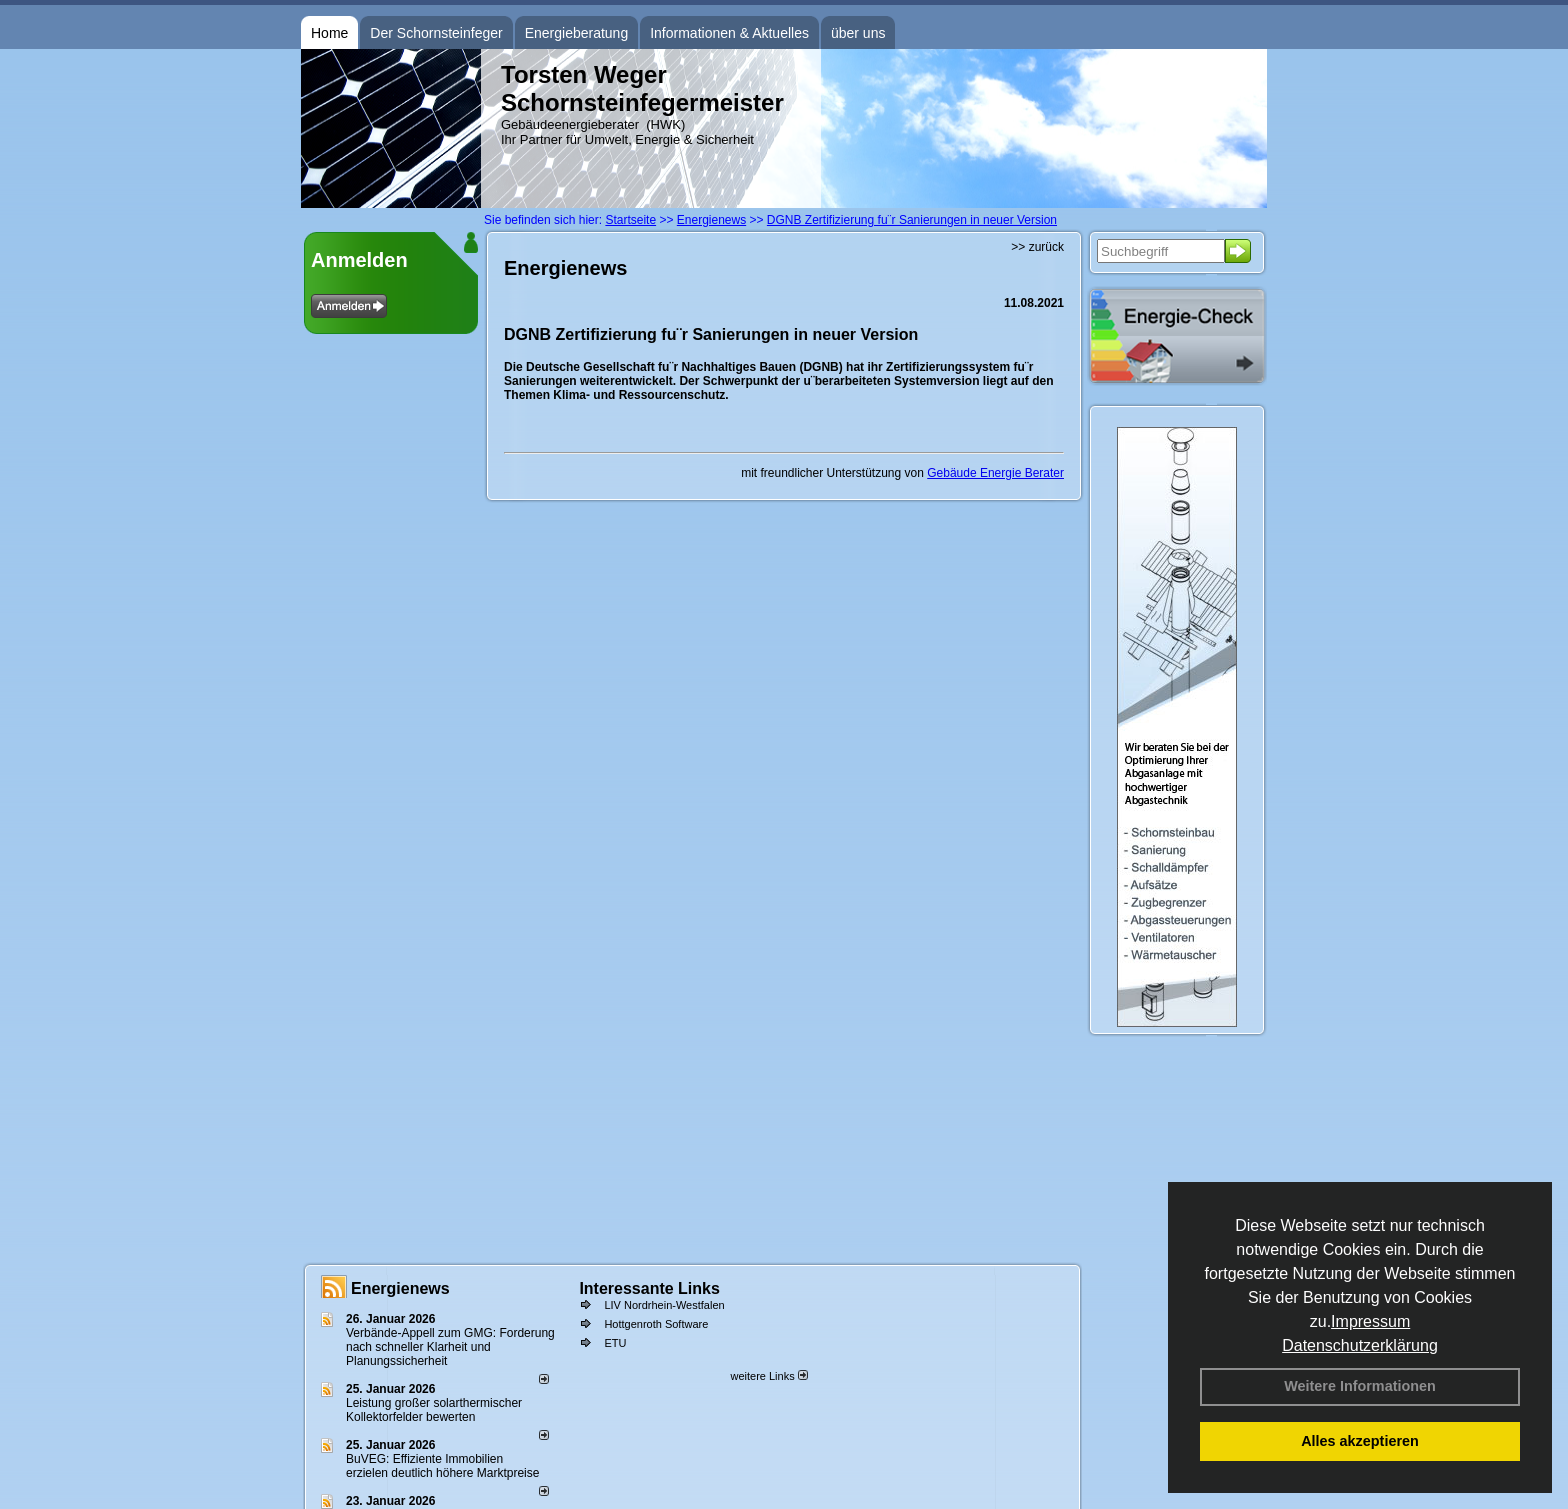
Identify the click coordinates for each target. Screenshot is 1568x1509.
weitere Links (768, 1376)
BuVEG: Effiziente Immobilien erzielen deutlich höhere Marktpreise (442, 1466)
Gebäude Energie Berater (995, 473)
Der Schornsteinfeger (436, 33)
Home (329, 33)
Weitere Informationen (1360, 1386)
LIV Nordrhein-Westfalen (664, 1305)
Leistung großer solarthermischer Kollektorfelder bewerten (434, 1410)
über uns (858, 33)
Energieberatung (577, 33)
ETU (615, 1343)
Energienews (400, 1288)
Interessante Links (649, 1288)
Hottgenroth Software (656, 1324)
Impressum (1370, 1321)
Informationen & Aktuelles (729, 33)
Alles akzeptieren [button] (1360, 1441)
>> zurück (1037, 247)
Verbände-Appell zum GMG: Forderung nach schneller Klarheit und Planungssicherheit (450, 1347)
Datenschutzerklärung (1360, 1345)
